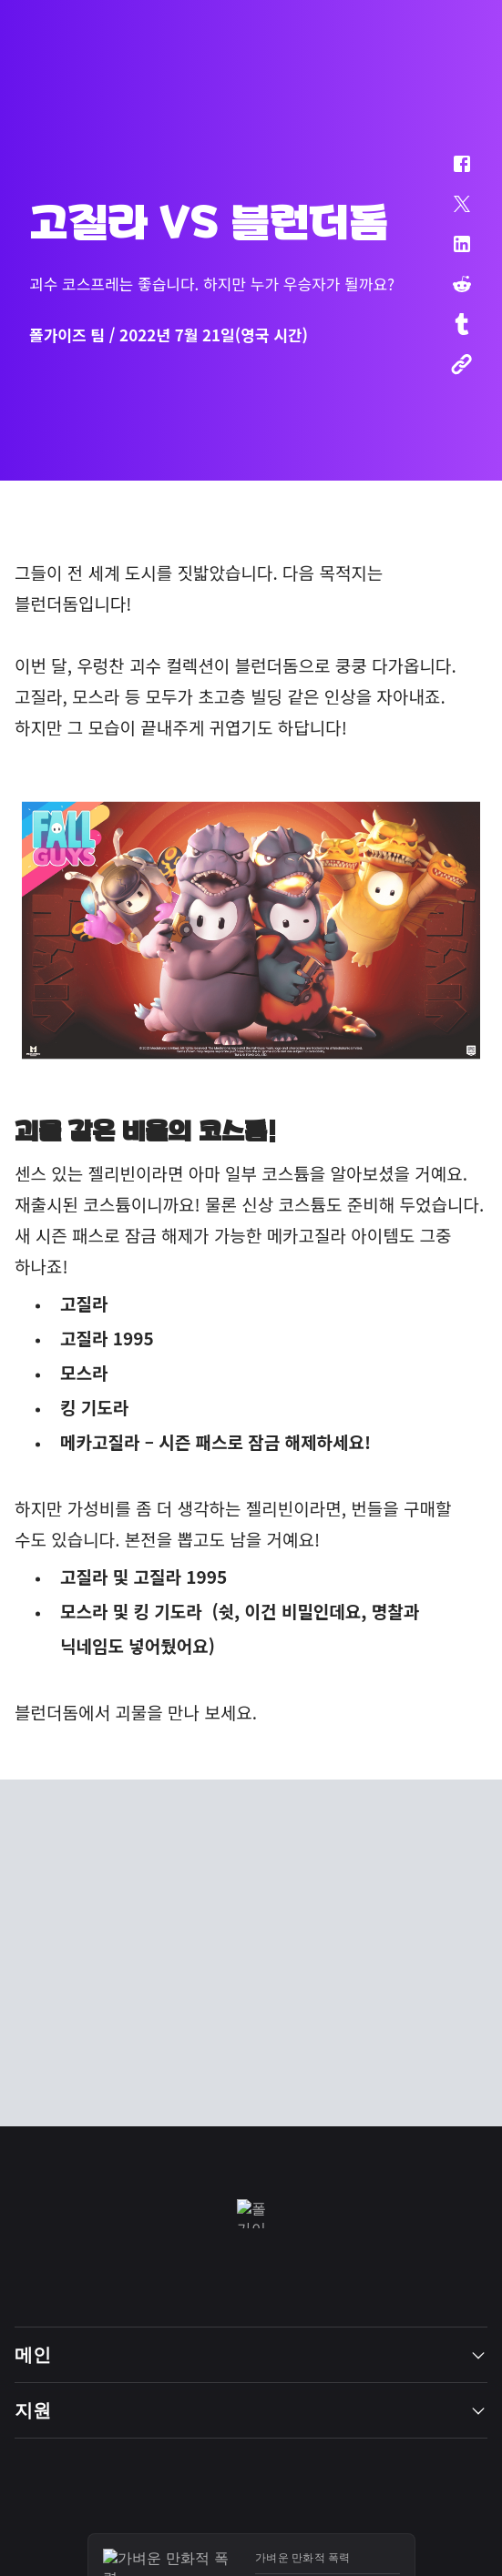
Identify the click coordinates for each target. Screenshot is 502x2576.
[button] (450, 173)
